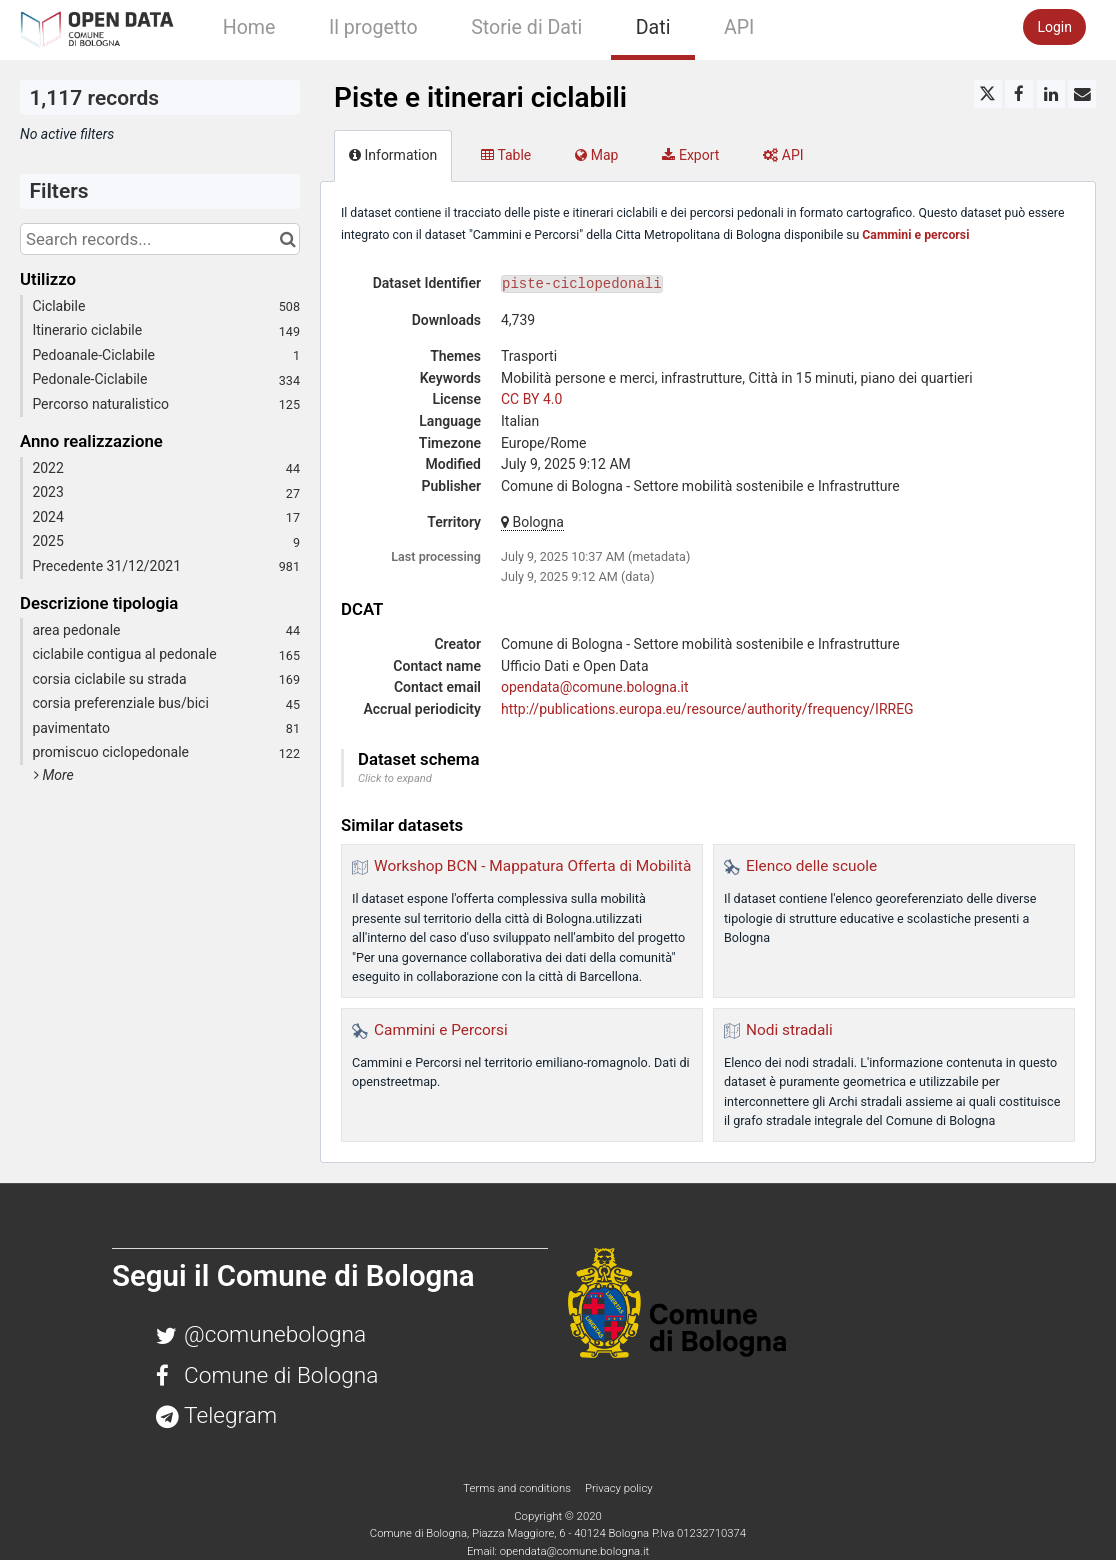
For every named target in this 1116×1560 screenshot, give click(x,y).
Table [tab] (506, 155)
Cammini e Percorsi (441, 1030)
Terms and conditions (518, 1488)
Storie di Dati (526, 27)
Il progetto (373, 27)
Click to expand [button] (395, 778)
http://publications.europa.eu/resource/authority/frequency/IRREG (707, 709)
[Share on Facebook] (1019, 94)
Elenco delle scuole (811, 866)
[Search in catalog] (287, 239)
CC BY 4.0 (531, 399)
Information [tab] (393, 155)
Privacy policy (619, 1488)
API (739, 27)
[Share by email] (1082, 94)
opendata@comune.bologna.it (595, 687)
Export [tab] (690, 155)
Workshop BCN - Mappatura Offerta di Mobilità (532, 866)
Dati (653, 27)
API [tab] (783, 155)
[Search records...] (160, 239)
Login (1054, 27)
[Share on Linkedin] (1051, 94)
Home (249, 27)
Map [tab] (596, 155)
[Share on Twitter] (988, 94)
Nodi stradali (789, 1030)
